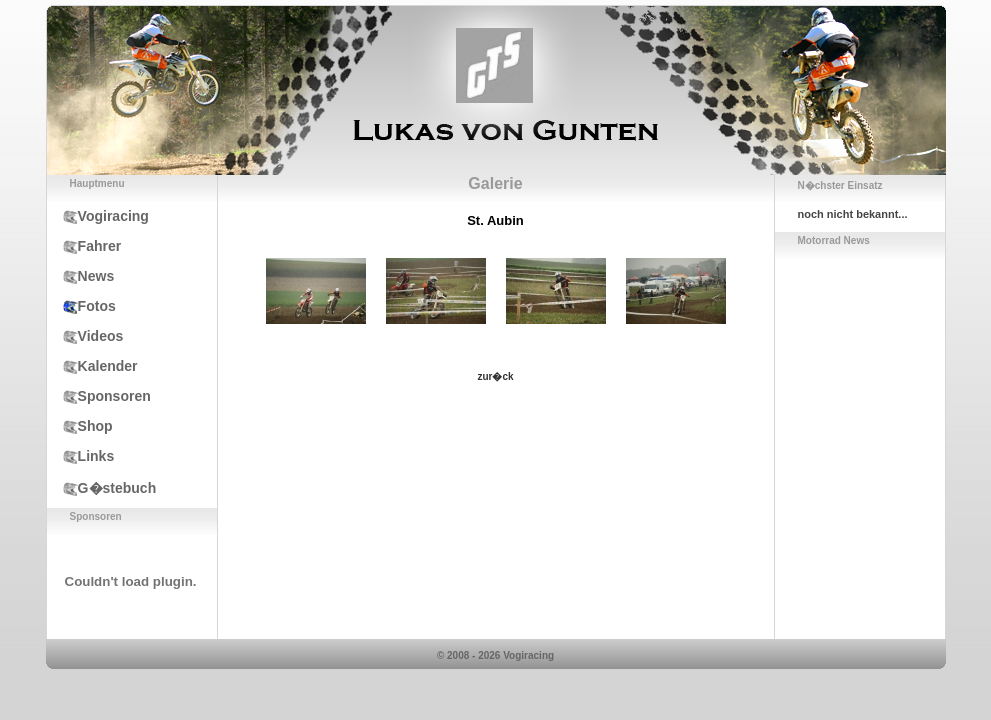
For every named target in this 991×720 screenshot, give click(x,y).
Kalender (92, 366)
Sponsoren (99, 396)
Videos (85, 336)
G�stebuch (102, 488)
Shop (80, 426)
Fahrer (84, 246)
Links (81, 456)
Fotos (81, 306)
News (81, 276)
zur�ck (495, 376)
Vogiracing (98, 216)
